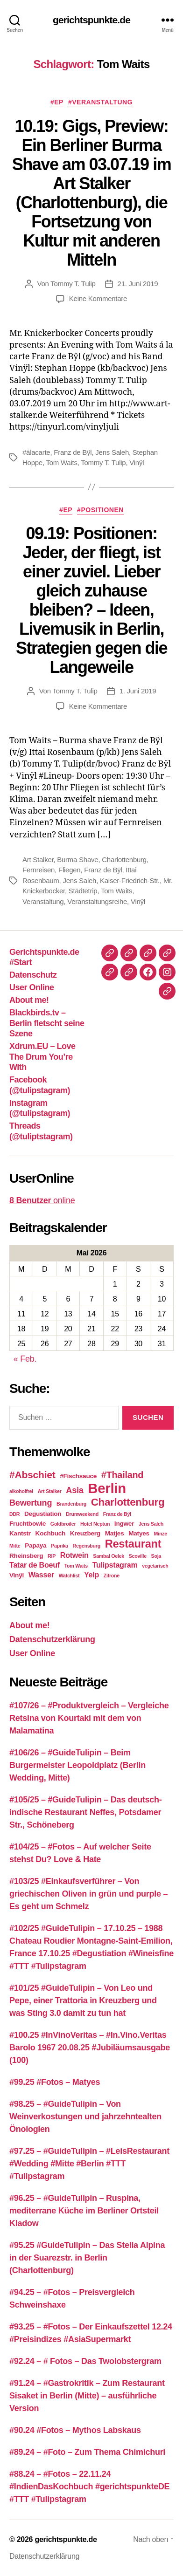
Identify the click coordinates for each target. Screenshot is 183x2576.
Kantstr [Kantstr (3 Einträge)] (20, 1533)
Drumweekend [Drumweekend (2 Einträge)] (82, 1514)
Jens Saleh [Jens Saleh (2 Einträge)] (151, 1524)
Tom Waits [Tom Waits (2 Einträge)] (76, 1566)
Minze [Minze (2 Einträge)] (160, 1533)
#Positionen (100, 510)
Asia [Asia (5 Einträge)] (74, 1490)
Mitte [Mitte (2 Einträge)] (15, 1545)
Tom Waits (61, 462)
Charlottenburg (124, 859)
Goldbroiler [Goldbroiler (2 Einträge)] (63, 1524)
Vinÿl (136, 462)
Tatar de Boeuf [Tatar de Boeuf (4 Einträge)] (34, 1565)
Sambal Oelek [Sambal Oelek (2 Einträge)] (108, 1556)
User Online (31, 987)
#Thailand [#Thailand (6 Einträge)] (122, 1475)
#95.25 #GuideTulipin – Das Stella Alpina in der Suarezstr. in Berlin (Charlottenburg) (87, 2257)
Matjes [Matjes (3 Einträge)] (114, 1533)
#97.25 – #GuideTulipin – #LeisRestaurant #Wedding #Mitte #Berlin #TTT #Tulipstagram (89, 2163)
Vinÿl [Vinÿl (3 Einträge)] (16, 1575)
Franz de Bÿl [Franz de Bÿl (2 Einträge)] (117, 1514)
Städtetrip (83, 891)
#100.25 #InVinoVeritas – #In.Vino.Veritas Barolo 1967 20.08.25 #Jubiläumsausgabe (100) (89, 2047)
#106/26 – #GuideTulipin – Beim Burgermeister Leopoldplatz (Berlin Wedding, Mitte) (77, 1765)
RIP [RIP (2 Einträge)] (52, 1556)
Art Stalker (37, 859)
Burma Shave (77, 859)
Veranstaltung (42, 901)
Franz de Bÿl (73, 452)
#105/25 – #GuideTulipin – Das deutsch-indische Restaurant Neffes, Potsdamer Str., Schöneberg (85, 1812)
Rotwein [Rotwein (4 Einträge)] (74, 1555)
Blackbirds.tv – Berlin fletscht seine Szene (46, 1023)
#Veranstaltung (100, 102)
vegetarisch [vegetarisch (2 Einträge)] (155, 1566)
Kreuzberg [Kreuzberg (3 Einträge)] (85, 1533)
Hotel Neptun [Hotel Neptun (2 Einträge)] (95, 1524)
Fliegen (69, 870)
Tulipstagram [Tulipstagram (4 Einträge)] (115, 1565)
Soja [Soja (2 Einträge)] (156, 1556)
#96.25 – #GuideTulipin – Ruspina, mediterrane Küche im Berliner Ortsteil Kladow (84, 2210)
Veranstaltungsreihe (97, 901)
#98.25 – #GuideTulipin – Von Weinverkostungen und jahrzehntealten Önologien (85, 2116)
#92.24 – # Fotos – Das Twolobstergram (85, 2361)
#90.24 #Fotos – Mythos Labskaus (75, 2430)
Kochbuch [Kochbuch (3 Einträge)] (50, 1533)
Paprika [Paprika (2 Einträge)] (59, 1545)
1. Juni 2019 (138, 691)
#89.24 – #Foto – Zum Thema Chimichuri (87, 2452)
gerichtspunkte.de (91, 20)
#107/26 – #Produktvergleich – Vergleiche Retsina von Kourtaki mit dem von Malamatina (89, 1718)
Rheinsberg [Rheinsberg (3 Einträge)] (26, 1555)
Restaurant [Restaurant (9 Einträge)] (133, 1544)
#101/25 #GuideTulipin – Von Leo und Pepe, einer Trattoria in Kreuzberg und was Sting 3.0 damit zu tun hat (83, 2000)
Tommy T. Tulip (72, 284)
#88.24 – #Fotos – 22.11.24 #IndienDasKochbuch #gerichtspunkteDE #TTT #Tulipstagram (89, 2486)
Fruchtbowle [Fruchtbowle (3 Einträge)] (27, 1523)
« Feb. (25, 1358)
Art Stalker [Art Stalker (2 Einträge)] (50, 1491)
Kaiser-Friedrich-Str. (130, 880)
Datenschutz (33, 975)
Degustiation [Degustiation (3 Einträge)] (42, 1513)
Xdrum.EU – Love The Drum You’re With (42, 1056)
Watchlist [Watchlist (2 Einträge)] (69, 1575)
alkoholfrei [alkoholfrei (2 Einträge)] (21, 1491)
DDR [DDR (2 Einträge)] (14, 1514)
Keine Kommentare (98, 298)
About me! (29, 1000)
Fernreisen (38, 870)
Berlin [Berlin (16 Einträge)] (107, 1488)
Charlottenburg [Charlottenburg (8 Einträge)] (128, 1502)
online (42, 1200)
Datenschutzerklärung (52, 1639)
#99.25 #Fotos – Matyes (54, 2082)
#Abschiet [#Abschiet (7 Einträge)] (32, 1474)
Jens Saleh (112, 452)
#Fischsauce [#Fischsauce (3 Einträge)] (78, 1476)
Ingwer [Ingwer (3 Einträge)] (124, 1523)
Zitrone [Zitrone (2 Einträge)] (112, 1575)
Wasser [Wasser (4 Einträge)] (41, 1574)
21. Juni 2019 (138, 284)
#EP (56, 102)
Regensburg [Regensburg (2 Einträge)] (86, 1545)
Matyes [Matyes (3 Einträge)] (138, 1533)
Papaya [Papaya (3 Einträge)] (35, 1545)
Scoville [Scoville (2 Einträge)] (138, 1556)
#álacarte (36, 452)
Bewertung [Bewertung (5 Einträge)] (30, 1502)
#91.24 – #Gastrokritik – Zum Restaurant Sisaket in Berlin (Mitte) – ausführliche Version (87, 2395)
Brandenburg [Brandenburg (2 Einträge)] (71, 1504)
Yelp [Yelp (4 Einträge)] (91, 1574)
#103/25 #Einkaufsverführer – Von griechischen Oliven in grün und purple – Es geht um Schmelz (88, 1894)
